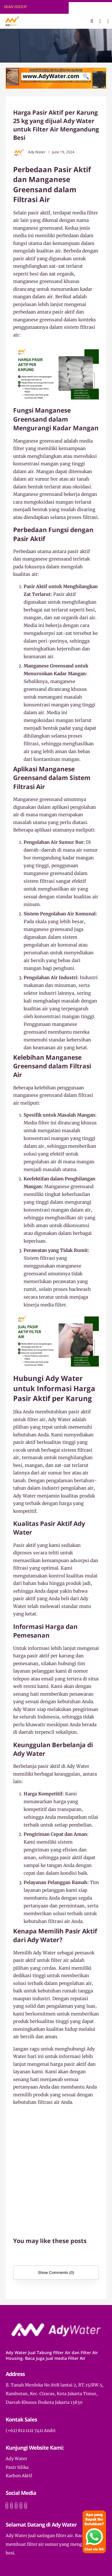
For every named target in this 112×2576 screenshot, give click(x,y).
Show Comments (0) (56, 2272)
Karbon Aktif (19, 2475)
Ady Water (16, 2458)
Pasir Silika (17, 2467)
